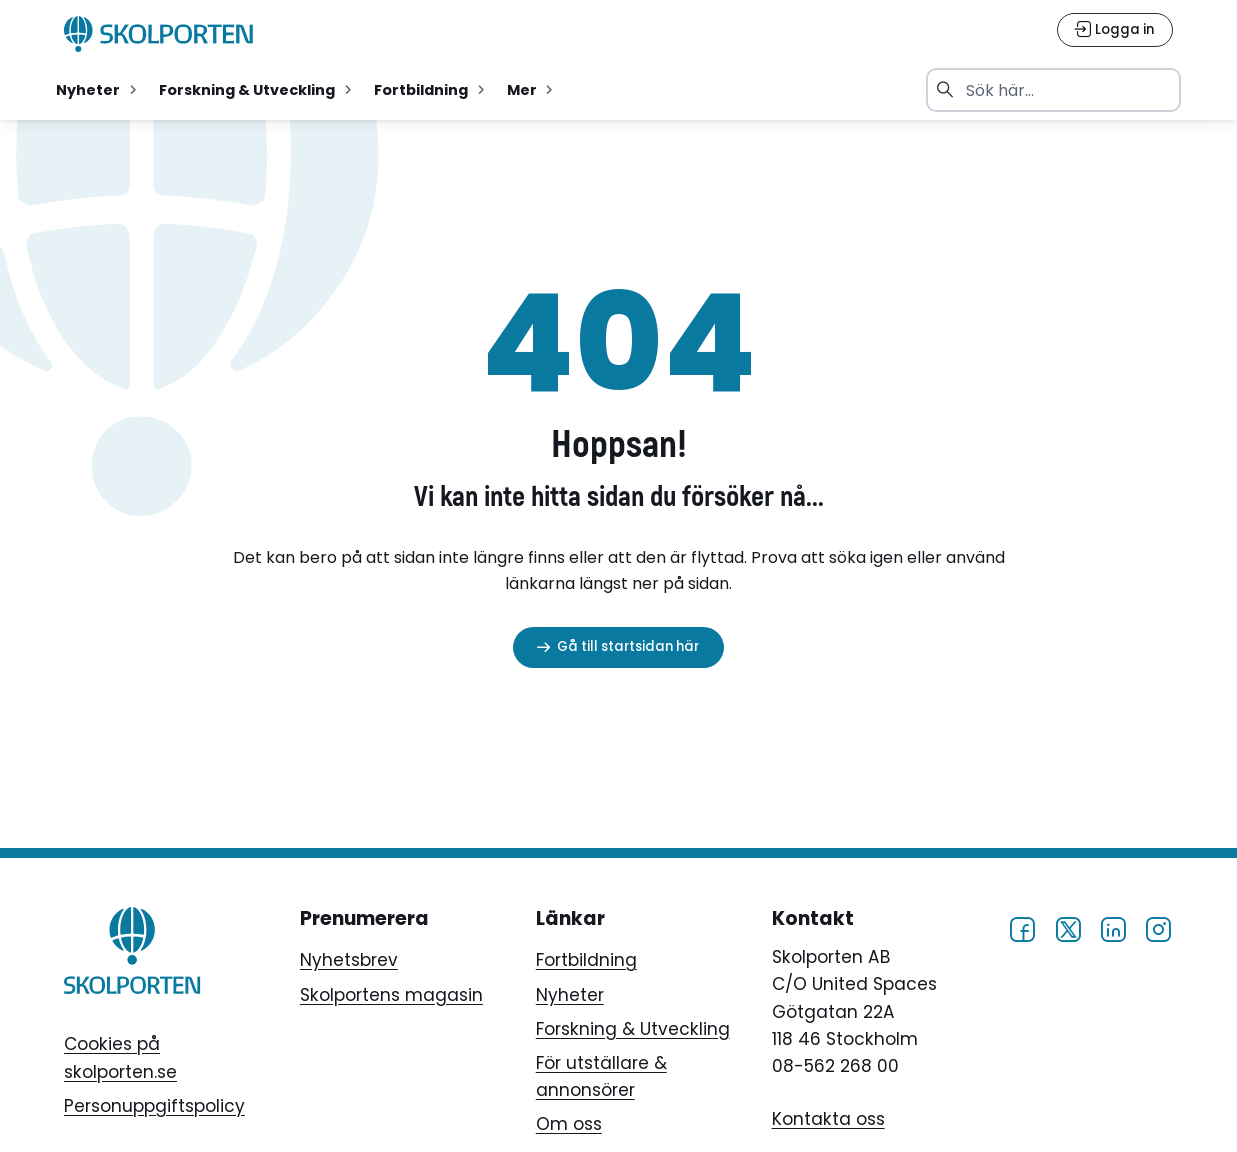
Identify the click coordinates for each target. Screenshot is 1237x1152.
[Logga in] (1115, 30)
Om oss (569, 1124)
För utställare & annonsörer (601, 1076)
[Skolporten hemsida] (159, 34)
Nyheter (570, 995)
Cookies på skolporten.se (120, 1057)
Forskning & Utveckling (633, 1029)
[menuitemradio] (98, 90)
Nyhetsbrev (349, 960)
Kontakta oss (828, 1119)
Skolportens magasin (391, 995)
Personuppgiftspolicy (154, 1106)
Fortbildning (586, 960)
